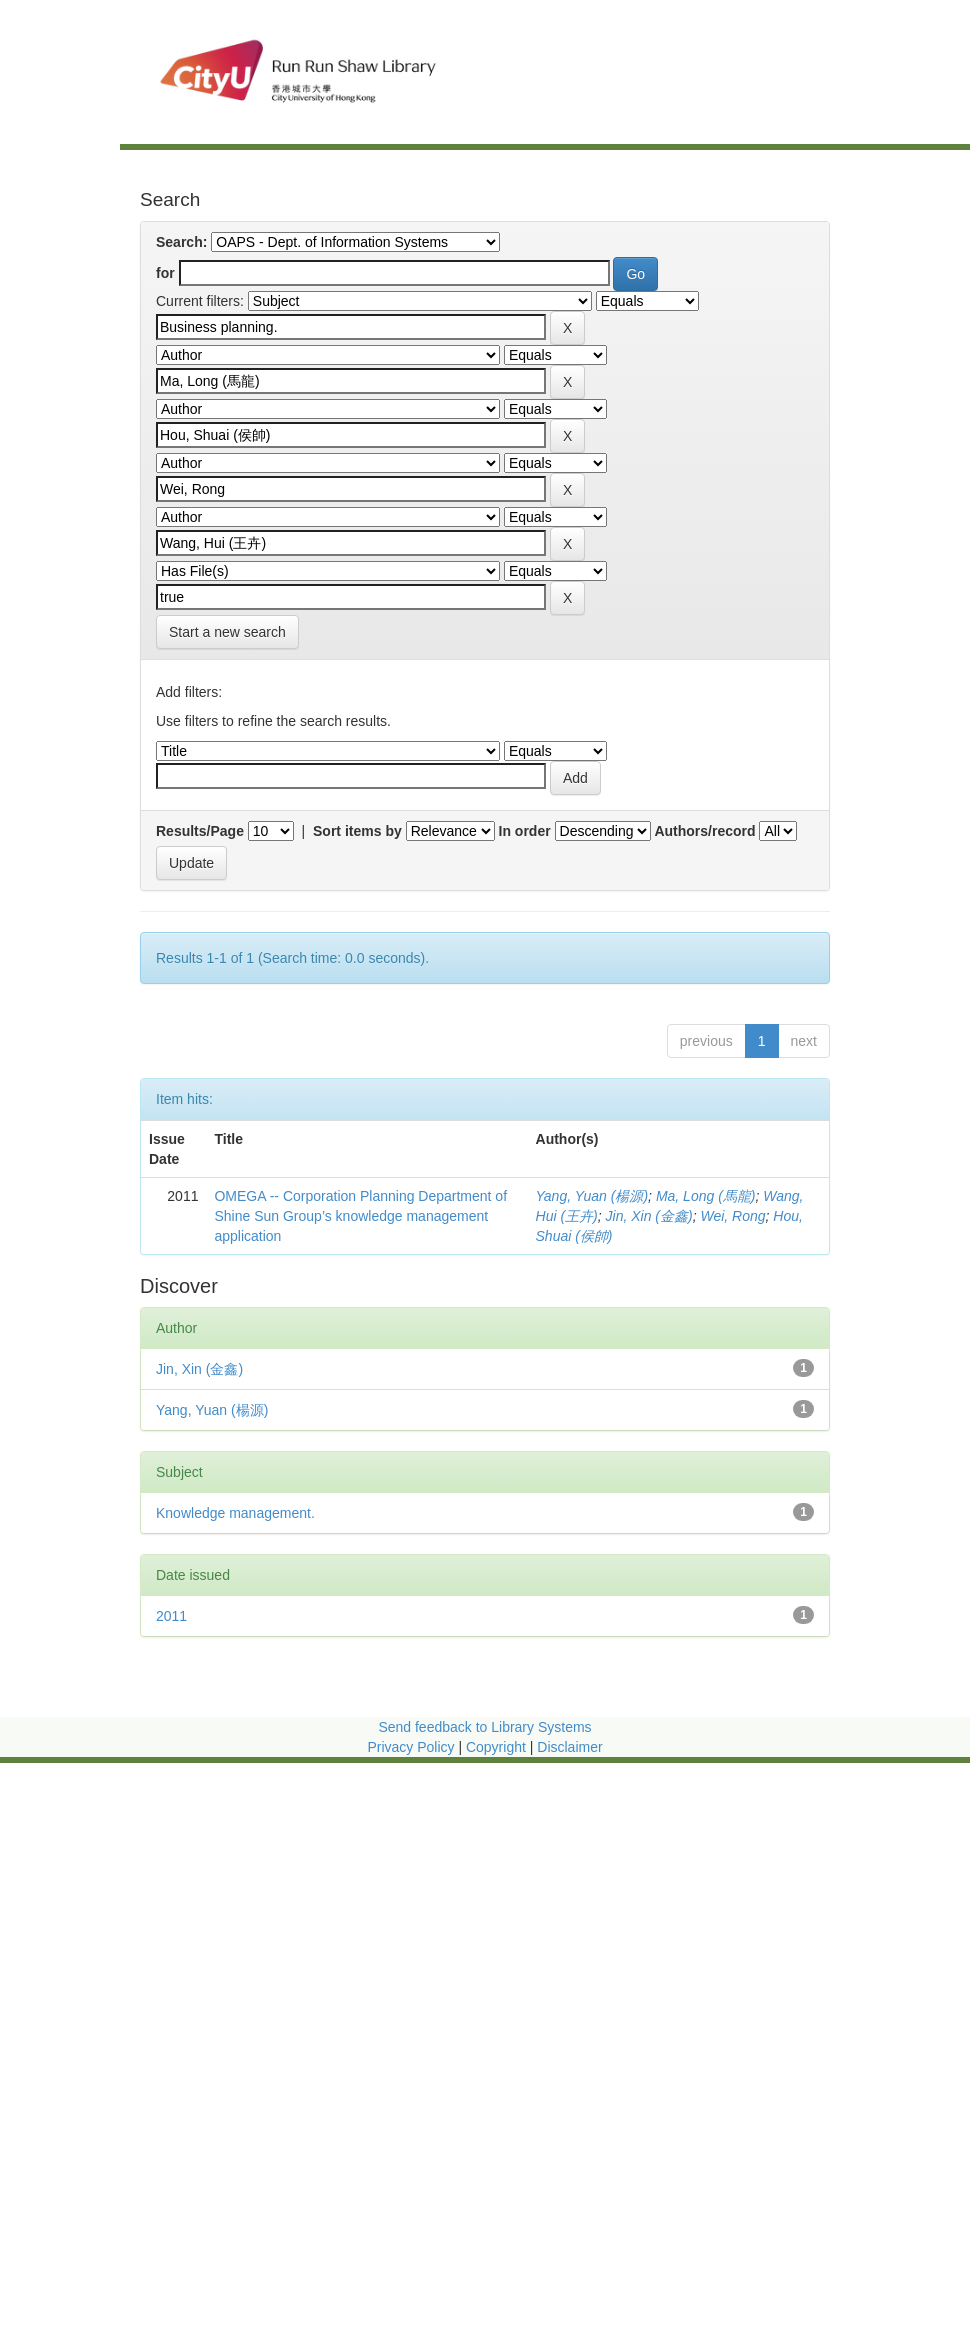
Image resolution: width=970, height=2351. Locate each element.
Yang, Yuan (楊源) (592, 1196)
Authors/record (704, 831)
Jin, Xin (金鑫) (649, 1216)
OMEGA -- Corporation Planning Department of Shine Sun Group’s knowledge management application (360, 1216)
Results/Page (200, 831)
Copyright (498, 1747)
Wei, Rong (732, 1216)
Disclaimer (569, 1747)
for (165, 273)
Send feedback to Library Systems (484, 1727)
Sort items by (357, 831)
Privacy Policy (410, 1747)
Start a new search (227, 632)
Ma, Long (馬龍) (706, 1196)
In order (525, 831)
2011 (171, 1616)
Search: (181, 242)
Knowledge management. (235, 1513)
